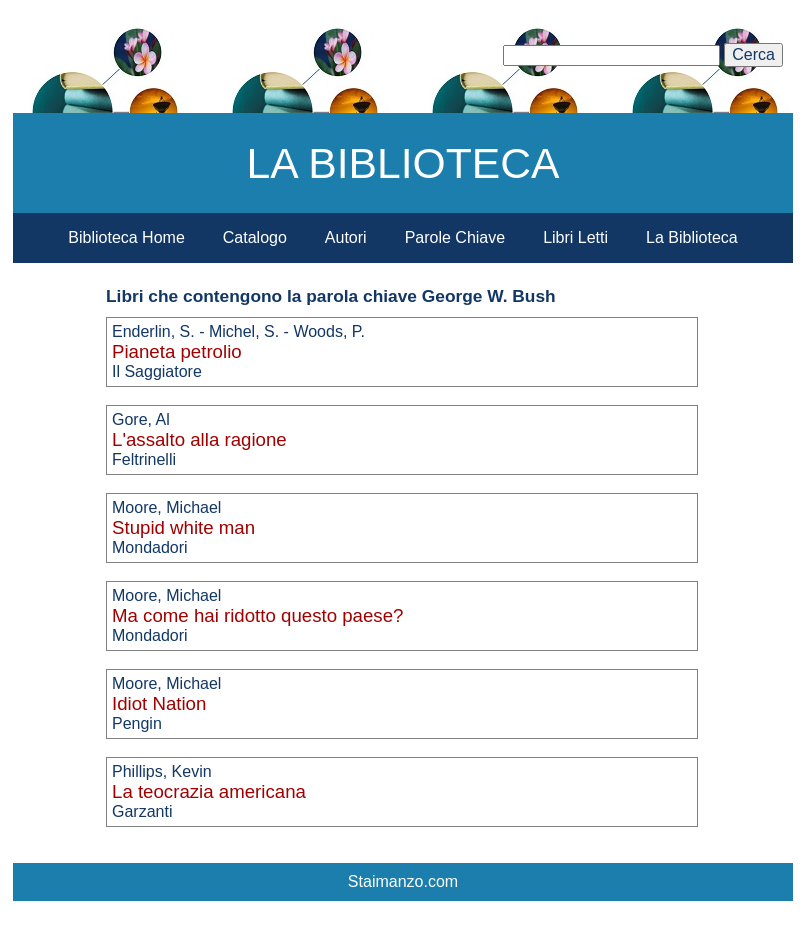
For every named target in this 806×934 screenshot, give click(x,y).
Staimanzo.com (403, 881)
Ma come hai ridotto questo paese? (257, 615)
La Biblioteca (692, 237)
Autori (346, 237)
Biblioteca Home (126, 237)
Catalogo (255, 237)
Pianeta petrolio (177, 351)
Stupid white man (183, 527)
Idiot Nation (159, 703)
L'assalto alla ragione (199, 439)
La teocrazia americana (209, 791)
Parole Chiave (455, 237)
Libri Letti (575, 237)
